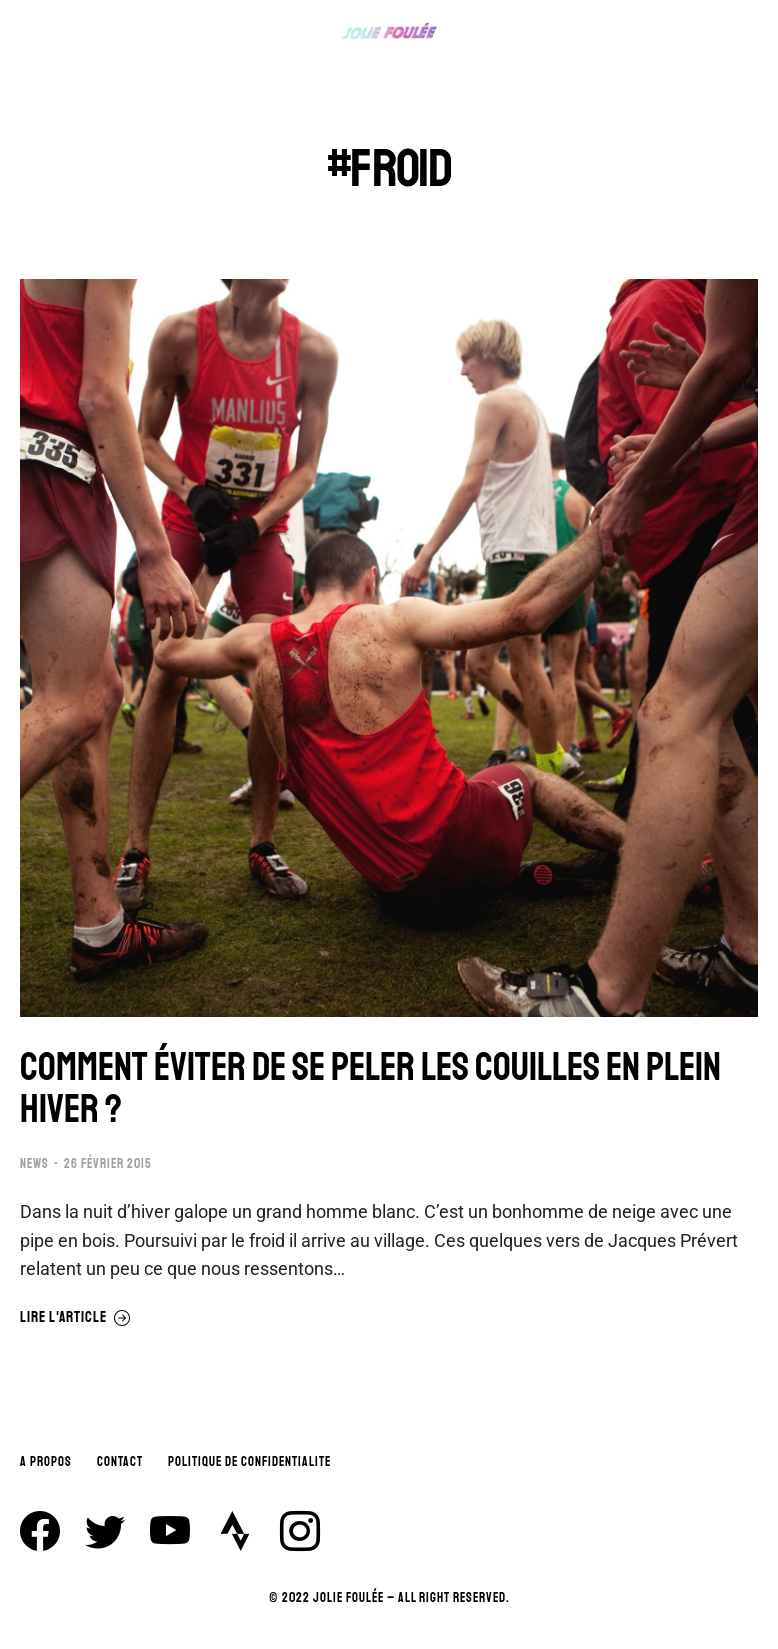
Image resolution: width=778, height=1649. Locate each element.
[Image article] (389, 648)
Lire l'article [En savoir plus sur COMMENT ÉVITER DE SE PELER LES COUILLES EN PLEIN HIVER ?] (75, 1320)
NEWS (34, 1167)
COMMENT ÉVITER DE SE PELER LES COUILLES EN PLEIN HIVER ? (380, 1091)
